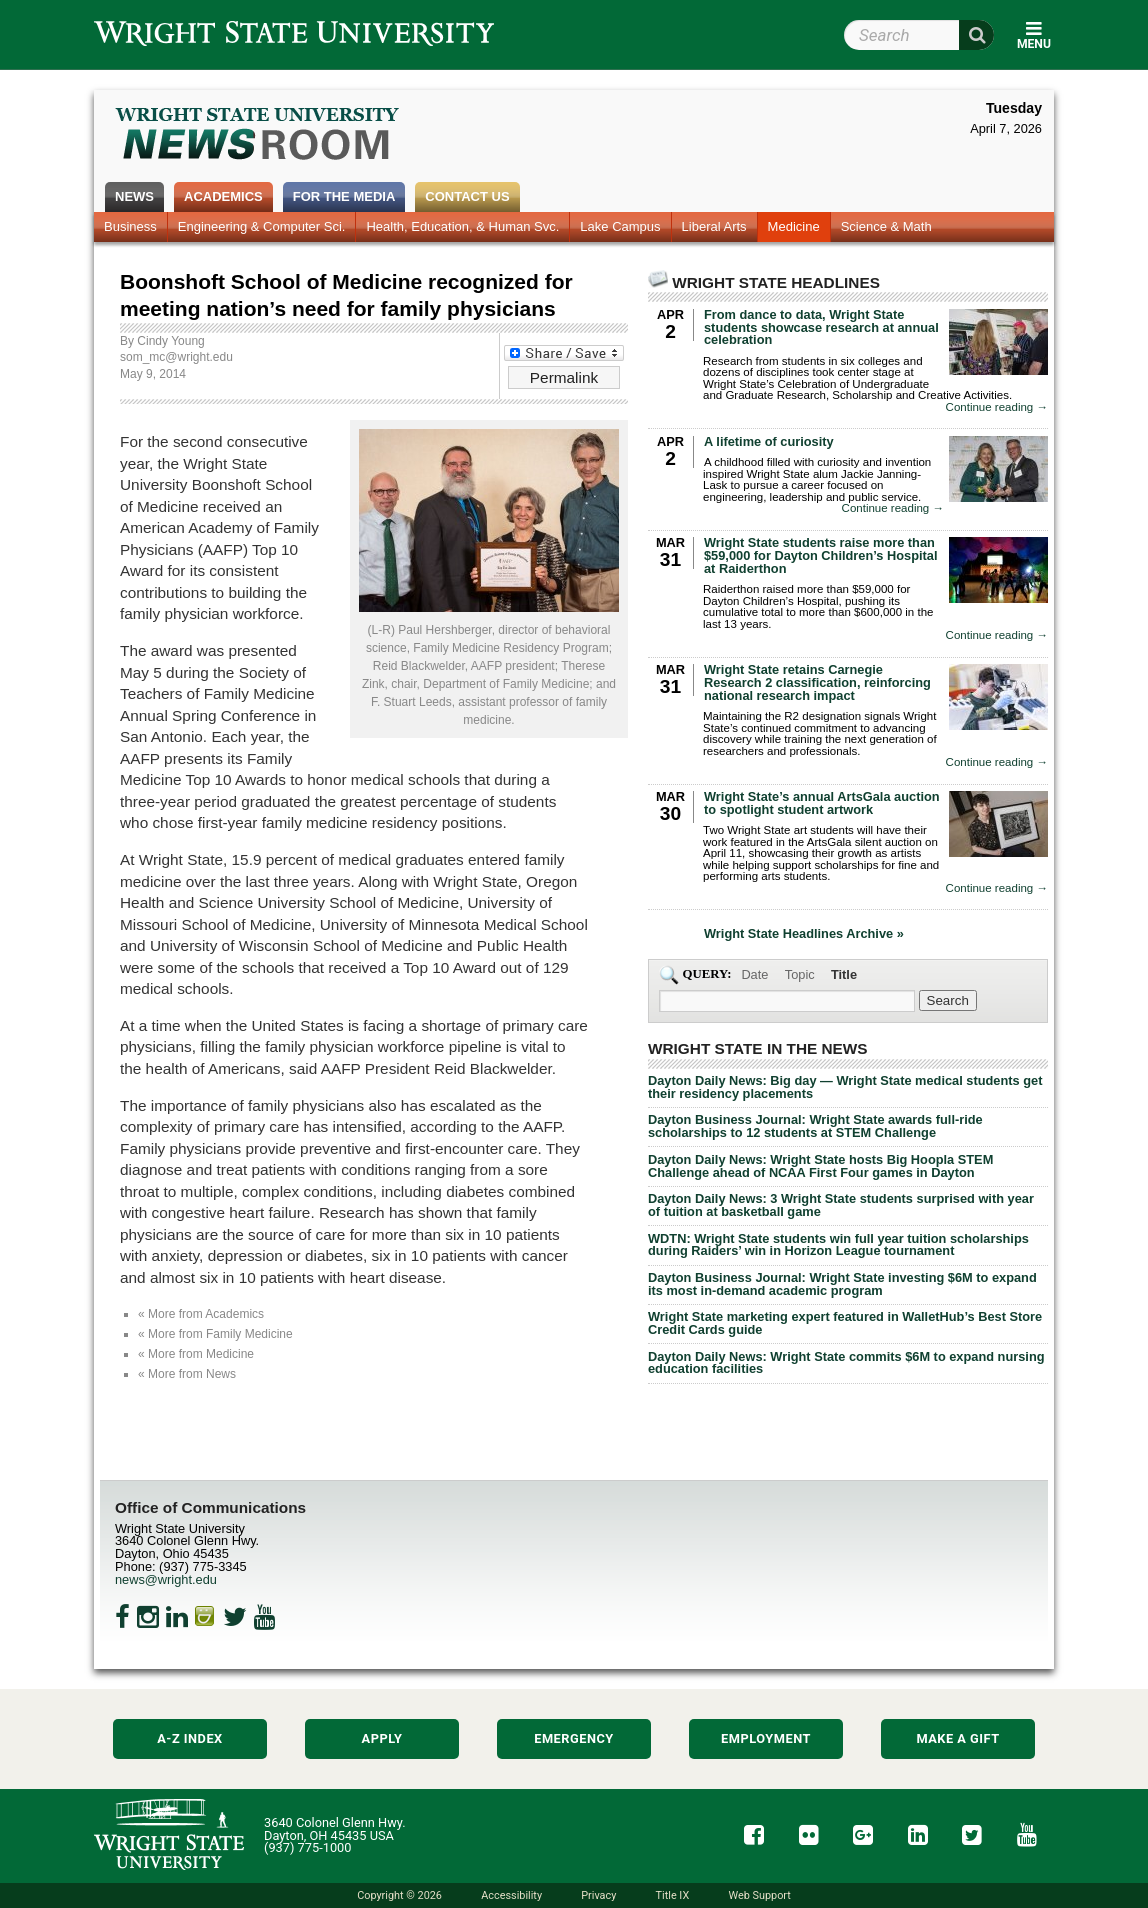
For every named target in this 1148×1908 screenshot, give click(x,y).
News (134, 196)
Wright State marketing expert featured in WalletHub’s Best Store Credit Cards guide (845, 1323)
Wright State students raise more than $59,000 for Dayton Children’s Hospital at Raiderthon (821, 555)
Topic (800, 974)
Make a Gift (957, 1738)
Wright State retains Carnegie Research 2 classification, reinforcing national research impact (817, 682)
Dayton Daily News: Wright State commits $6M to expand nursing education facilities (846, 1363)
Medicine (794, 226)
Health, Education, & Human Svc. (462, 226)
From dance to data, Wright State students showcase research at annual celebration (821, 327)
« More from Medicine (196, 1354)
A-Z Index (190, 1738)
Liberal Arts (714, 226)
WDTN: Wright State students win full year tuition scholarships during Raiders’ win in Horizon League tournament (838, 1245)
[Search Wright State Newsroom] (948, 1000)
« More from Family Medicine (215, 1334)
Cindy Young (170, 341)
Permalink (564, 377)
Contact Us (467, 196)
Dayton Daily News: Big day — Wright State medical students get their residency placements (845, 1087)
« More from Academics (201, 1314)
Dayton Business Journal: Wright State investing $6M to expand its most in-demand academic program (842, 1284)
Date (754, 974)
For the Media (344, 196)
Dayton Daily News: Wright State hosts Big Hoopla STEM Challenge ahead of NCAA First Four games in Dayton (820, 1166)
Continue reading (997, 407)
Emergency (574, 1738)
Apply (382, 1738)
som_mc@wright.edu (176, 357)
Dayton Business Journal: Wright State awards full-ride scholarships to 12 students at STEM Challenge (815, 1126)
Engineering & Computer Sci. (262, 226)
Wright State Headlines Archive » (804, 934)
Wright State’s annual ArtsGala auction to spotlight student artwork (822, 803)
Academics (223, 196)
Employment (766, 1738)
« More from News (187, 1374)
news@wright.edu (166, 1579)
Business (130, 226)
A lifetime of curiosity (769, 441)
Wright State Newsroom (258, 136)
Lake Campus (620, 226)
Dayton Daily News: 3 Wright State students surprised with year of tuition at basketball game (841, 1205)
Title (844, 974)
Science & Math (886, 226)
